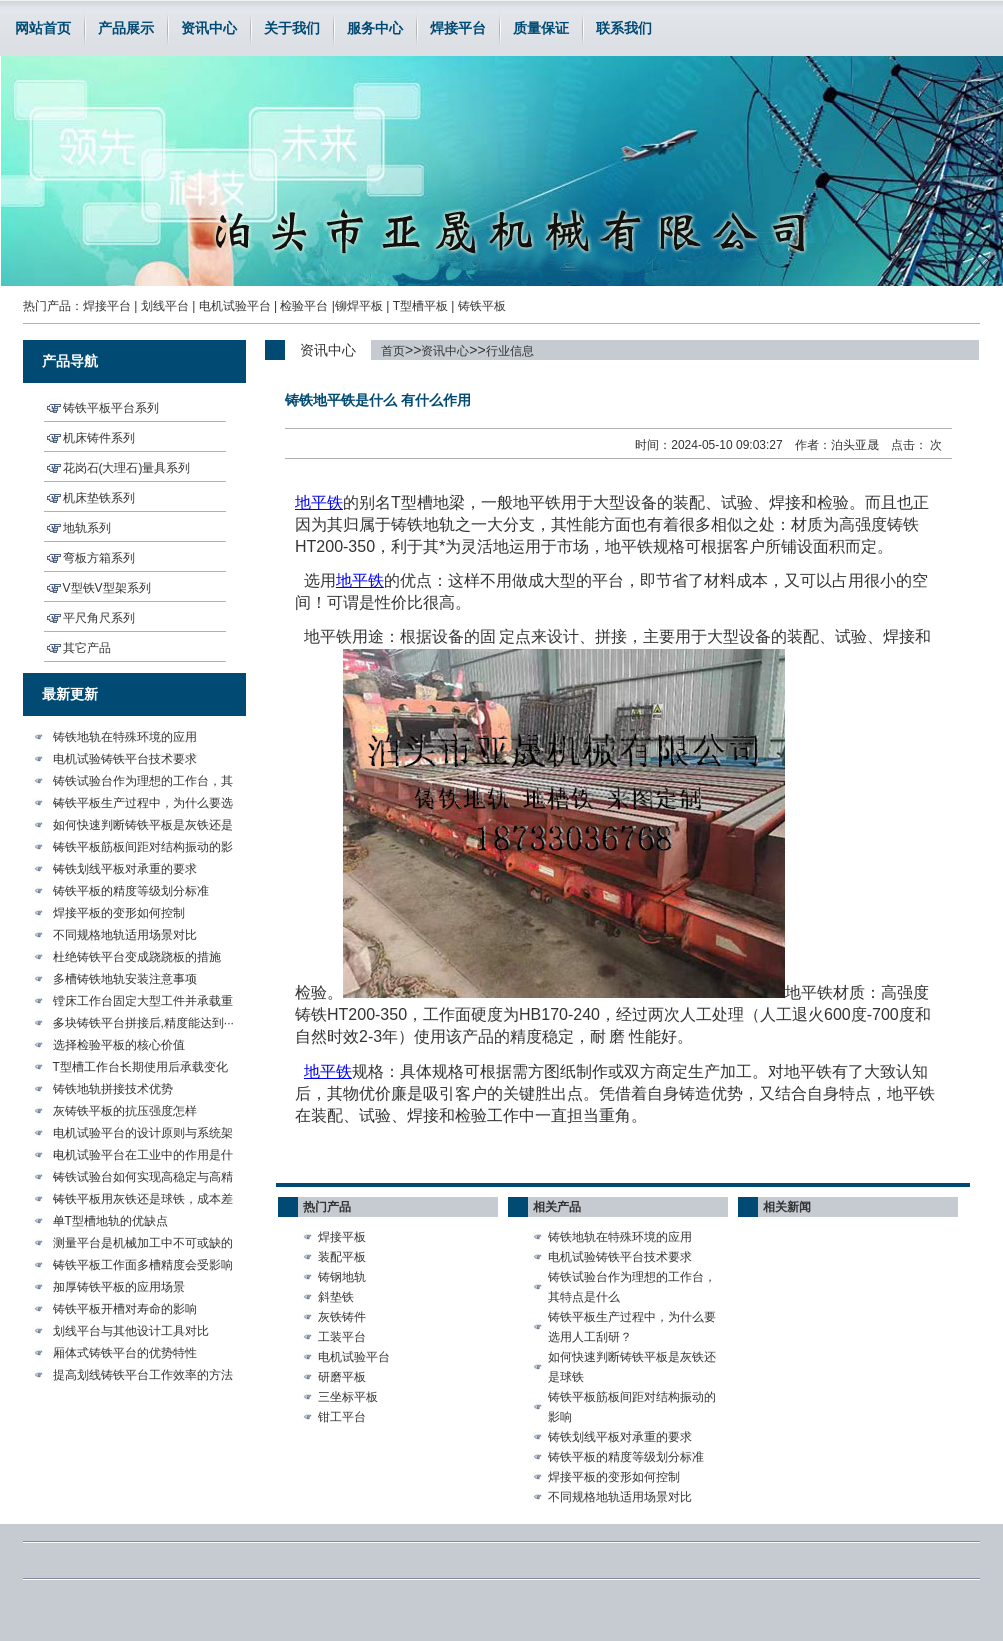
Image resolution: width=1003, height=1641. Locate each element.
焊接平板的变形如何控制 (119, 913)
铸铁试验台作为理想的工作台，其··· (143, 783)
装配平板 (342, 1257)
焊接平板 (342, 1237)
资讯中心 (209, 28)
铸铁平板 (482, 306)
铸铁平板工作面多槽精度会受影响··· (143, 1267)
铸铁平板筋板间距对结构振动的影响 (632, 1407)
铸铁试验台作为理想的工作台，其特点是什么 (632, 1287)
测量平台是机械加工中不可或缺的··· (143, 1245)
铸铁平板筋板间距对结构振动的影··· (143, 849)
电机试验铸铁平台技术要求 (125, 759)
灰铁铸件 (342, 1317)
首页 (393, 351)
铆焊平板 (359, 306)
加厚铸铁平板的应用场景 (119, 1287)
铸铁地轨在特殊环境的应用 (125, 737)
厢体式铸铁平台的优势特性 (125, 1353)
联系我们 (624, 28)
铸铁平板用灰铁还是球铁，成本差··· (143, 1201)
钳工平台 (342, 1417)
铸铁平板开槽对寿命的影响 (125, 1309)
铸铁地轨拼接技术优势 (113, 1089)
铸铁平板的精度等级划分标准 (131, 891)
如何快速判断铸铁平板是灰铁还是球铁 (632, 1367)
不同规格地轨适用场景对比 (125, 935)
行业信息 (510, 351)
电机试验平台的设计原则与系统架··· (143, 1135)
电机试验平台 (235, 306)
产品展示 (126, 28)
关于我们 (292, 28)
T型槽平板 (420, 306)
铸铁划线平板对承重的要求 (125, 869)
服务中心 (375, 28)
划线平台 (165, 306)
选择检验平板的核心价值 (119, 1045)
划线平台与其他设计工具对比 (131, 1331)
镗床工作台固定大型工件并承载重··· (143, 1003)
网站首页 (43, 28)
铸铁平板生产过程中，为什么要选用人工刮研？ (632, 1327)
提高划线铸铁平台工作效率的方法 (143, 1375)
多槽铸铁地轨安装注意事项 (125, 979)
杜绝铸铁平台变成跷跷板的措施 (137, 957)
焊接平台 (458, 28)
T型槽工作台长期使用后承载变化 (140, 1067)
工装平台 (342, 1337)
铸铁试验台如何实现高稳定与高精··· (143, 1179)
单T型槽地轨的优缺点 (110, 1221)
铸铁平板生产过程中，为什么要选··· (143, 805)
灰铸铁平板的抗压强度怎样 (125, 1111)
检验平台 (304, 306)
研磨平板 (342, 1377)
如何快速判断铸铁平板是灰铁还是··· (143, 827)
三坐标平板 (348, 1397)
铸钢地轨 (342, 1277)
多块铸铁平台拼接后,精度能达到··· (143, 1023)
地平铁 (360, 580)
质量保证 (541, 28)
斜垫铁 (336, 1297)
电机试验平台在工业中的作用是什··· (143, 1157)
